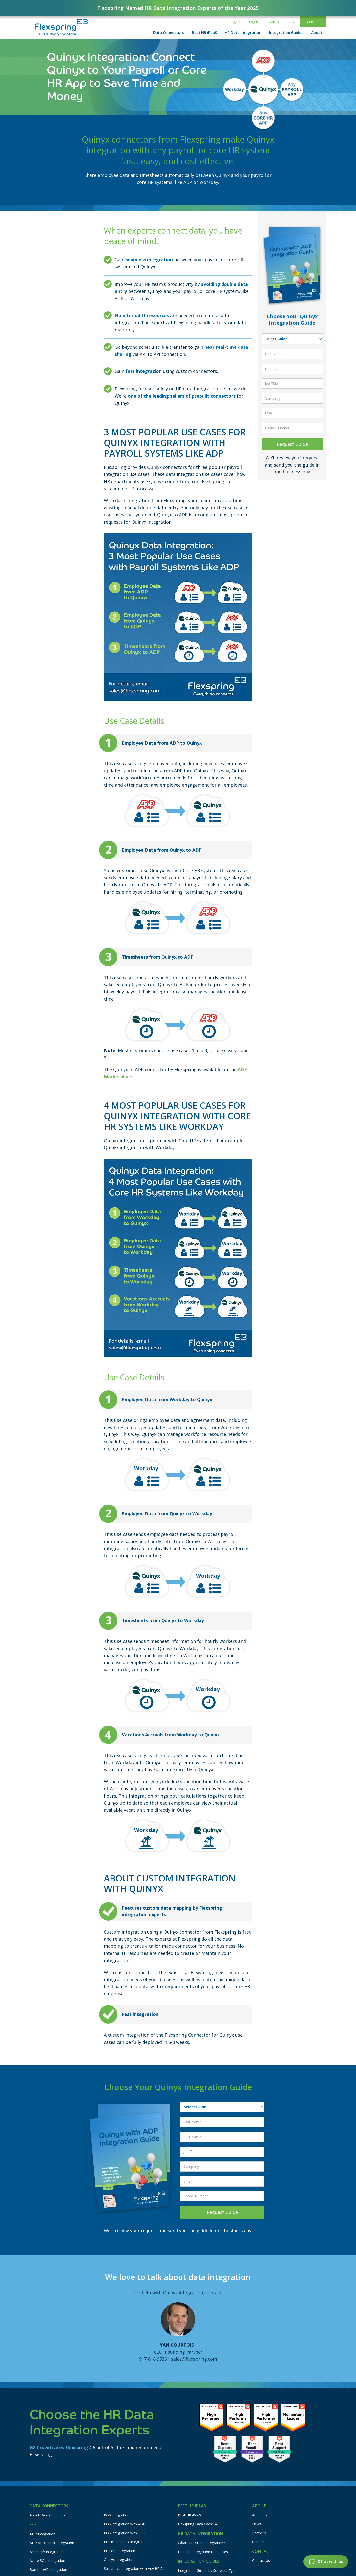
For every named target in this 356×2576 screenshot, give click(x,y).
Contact (313, 21)
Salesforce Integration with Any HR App (135, 2568)
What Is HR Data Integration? (201, 2542)
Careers (258, 2541)
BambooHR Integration (48, 2569)
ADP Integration (42, 2534)
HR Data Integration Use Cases (203, 2551)
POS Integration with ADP (124, 2524)
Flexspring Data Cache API (199, 2524)
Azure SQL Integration (47, 2560)
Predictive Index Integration (126, 2541)
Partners (259, 2533)
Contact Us (261, 2560)
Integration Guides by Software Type (207, 2570)
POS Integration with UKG (124, 2533)
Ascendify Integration (47, 2551)
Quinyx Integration (118, 2559)
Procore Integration (119, 2550)
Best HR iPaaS (189, 2515)
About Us (259, 2515)
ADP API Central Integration (52, 2542)
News (256, 2524)
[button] (235, 22)
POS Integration (116, 2515)
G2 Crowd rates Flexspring (59, 2447)
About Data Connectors (49, 2515)
